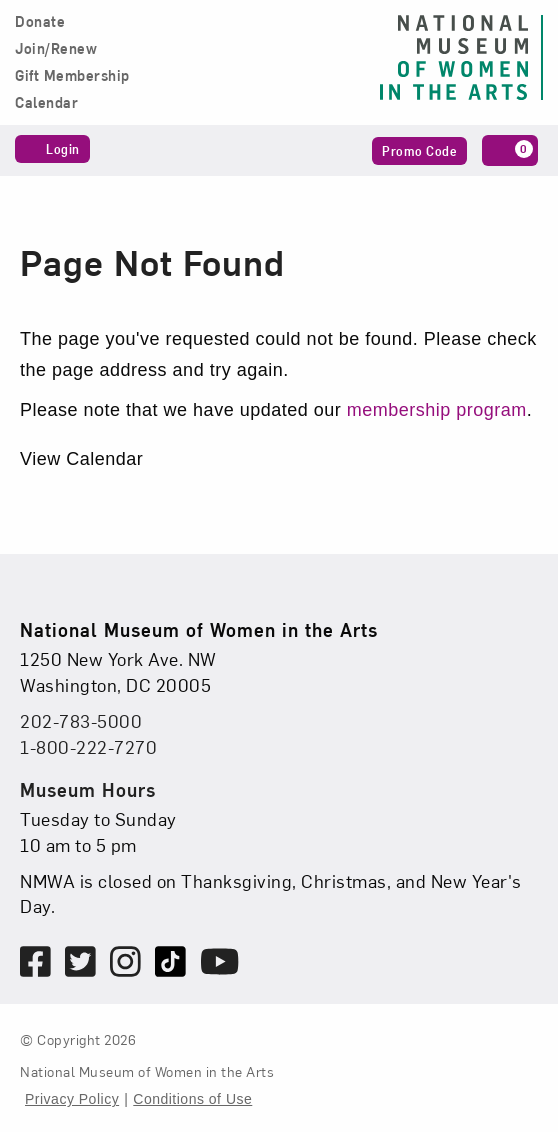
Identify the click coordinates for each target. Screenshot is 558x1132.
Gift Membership (72, 76)
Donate (40, 22)
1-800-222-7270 (88, 746)
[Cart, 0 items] (510, 150)
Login (52, 148)
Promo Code (419, 151)
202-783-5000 (81, 720)
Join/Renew (56, 49)
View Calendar (81, 459)
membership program (437, 410)
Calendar (46, 103)
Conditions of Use (192, 1099)
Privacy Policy (72, 1099)
